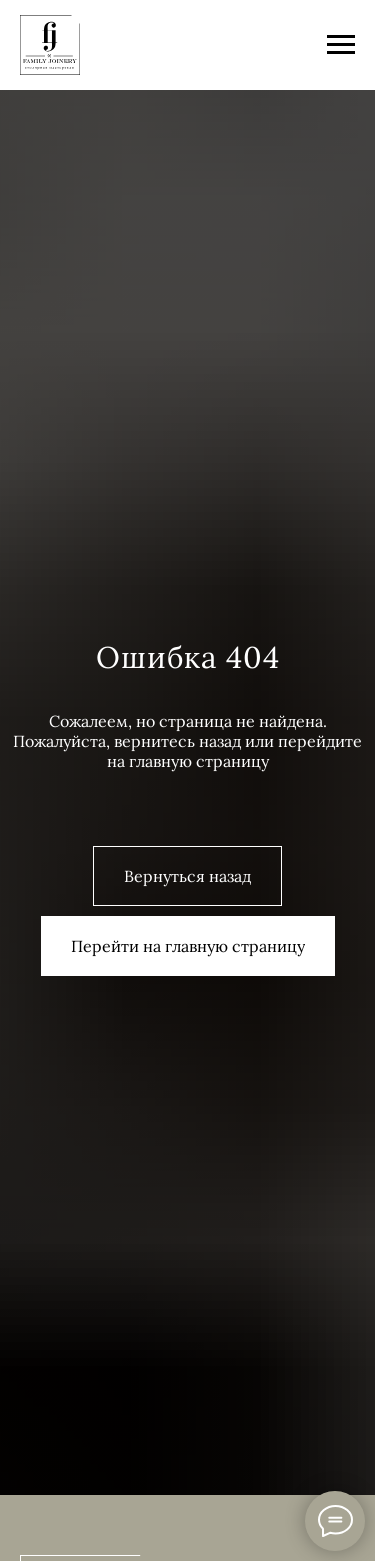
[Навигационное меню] (341, 45)
